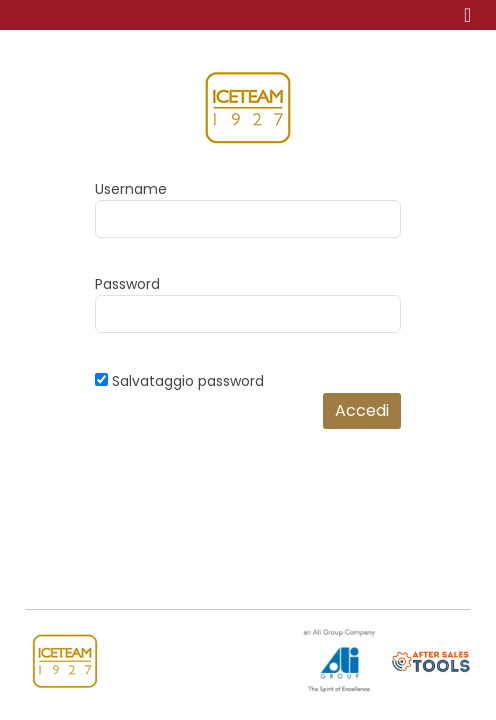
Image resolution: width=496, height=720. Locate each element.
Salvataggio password (188, 381)
